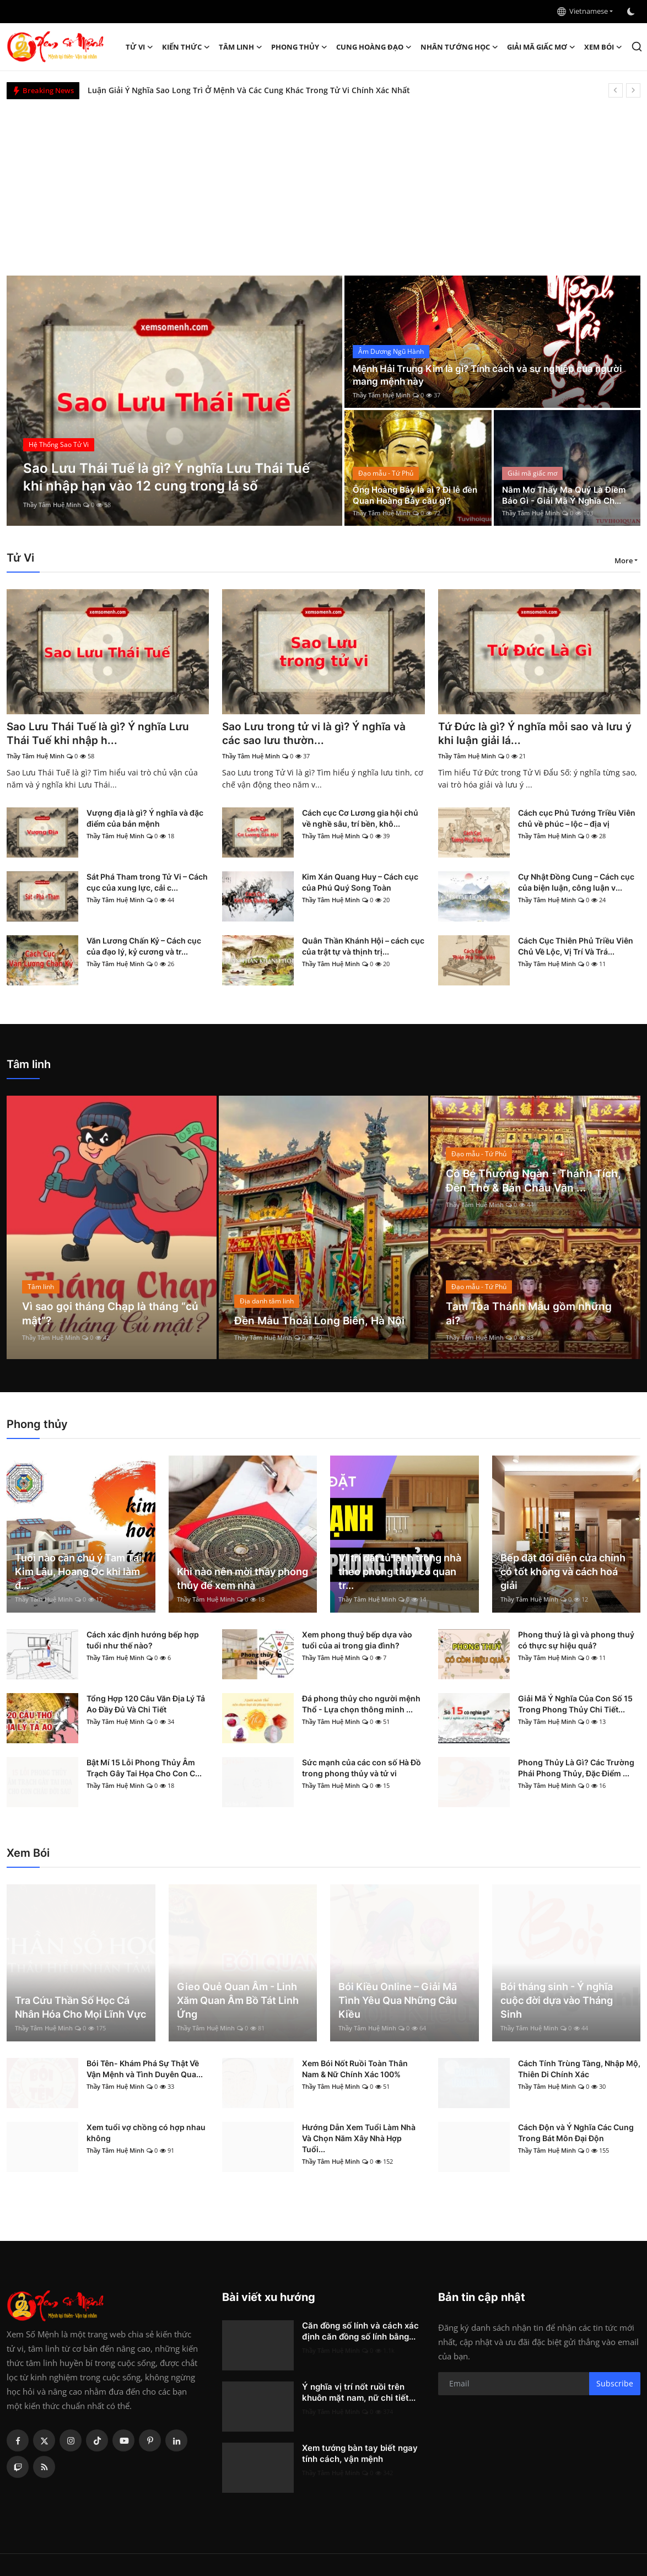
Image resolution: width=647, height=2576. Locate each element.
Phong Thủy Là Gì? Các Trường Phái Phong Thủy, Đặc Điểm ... (576, 1769)
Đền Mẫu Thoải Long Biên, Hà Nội (321, 1321)
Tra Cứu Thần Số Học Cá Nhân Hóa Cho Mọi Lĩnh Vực (80, 2008)
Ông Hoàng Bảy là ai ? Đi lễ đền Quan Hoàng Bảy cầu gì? (414, 494)
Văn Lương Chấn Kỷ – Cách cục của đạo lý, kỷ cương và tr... (144, 947)
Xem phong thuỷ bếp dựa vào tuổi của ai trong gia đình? (357, 1641)
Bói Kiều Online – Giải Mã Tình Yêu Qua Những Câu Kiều (397, 2001)
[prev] (615, 90)
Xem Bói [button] (603, 46)
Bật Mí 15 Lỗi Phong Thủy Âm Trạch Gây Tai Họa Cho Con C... (144, 1769)
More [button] (623, 560)
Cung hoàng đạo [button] (374, 46)
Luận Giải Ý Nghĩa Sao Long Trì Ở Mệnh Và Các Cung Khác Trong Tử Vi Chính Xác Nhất (249, 90)
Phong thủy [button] (299, 46)
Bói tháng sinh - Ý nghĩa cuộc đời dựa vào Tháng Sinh (556, 2001)
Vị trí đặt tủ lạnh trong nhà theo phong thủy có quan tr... (399, 1572)
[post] (175, 401)
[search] (637, 46)
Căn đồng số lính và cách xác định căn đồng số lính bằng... (360, 2332)
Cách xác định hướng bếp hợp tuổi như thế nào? (143, 1641)
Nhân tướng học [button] (459, 46)
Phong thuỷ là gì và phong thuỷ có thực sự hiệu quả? (576, 1641)
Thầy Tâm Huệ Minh (52, 504)
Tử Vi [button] (139, 46)
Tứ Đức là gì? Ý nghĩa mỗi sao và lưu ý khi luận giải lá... (538, 734)
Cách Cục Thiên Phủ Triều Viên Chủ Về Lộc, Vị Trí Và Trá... (575, 947)
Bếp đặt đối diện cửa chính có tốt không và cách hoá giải (563, 1572)
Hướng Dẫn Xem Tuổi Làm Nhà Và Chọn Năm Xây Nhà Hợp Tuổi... (359, 2139)
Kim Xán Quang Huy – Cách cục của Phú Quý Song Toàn (360, 883)
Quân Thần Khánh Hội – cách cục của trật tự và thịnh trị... (363, 947)
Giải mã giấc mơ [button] (541, 46)
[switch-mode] (632, 11)
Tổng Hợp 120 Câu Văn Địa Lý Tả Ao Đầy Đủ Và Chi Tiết (146, 1705)
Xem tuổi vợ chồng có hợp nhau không (146, 2134)
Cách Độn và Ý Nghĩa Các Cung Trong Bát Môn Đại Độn (576, 2134)
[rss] (44, 2468)
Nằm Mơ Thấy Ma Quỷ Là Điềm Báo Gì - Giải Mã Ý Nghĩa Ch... (567, 494)
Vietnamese (582, 11)
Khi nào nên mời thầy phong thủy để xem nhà (242, 1579)
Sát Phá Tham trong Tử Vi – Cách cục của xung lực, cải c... (147, 883)
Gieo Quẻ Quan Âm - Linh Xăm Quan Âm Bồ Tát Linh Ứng (238, 2001)
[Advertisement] (323, 182)
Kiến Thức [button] (186, 46)
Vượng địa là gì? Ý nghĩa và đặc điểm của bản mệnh (145, 819)
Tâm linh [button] (240, 46)
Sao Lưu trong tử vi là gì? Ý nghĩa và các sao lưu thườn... (317, 734)
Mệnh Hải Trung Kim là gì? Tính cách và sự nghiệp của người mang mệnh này (479, 374)
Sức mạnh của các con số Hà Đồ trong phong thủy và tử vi (361, 1769)
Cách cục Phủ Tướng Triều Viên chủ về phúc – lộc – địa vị (576, 819)
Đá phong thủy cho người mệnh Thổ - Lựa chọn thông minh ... (361, 1705)
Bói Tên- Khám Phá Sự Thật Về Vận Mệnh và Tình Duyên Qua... (145, 2070)
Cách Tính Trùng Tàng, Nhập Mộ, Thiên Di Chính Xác (579, 2070)
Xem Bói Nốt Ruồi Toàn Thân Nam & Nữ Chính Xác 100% (355, 2070)
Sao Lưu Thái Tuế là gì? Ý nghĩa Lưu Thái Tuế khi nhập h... (100, 734)
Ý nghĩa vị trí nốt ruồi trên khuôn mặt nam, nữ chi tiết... (359, 2393)
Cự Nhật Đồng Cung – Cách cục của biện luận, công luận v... (576, 883)
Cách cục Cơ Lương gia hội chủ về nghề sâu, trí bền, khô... (360, 819)
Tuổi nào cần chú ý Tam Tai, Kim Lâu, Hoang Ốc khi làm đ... (79, 1572)
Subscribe (614, 2384)
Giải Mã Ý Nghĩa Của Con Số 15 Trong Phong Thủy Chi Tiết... (575, 1705)
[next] (633, 90)
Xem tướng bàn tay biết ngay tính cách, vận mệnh (360, 2454)
